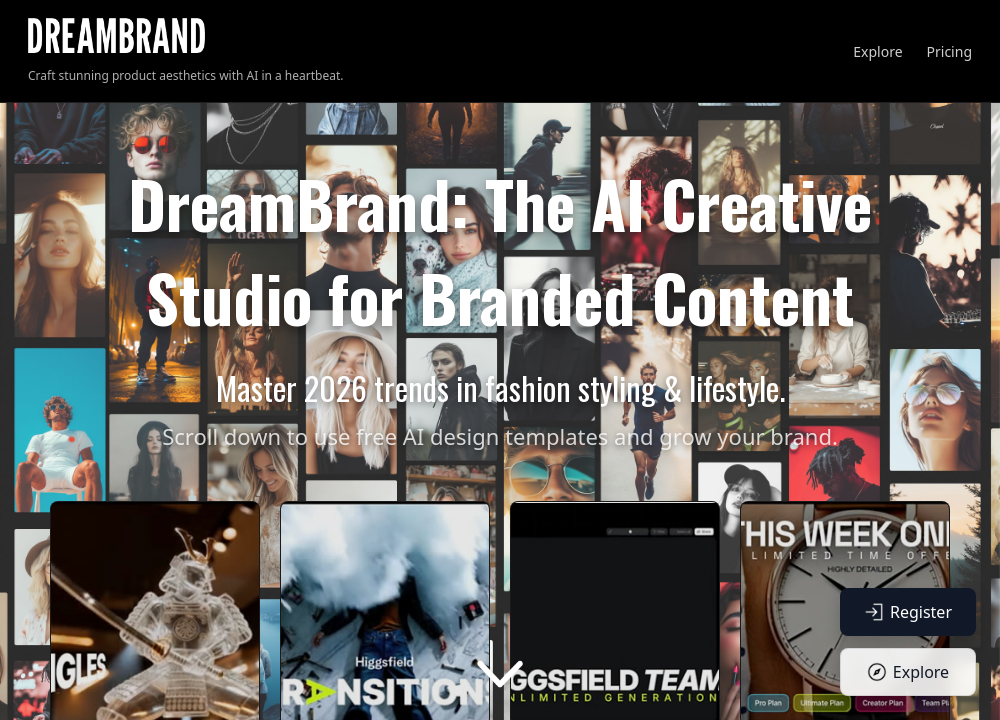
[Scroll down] (500, 674)
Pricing (949, 51)
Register (908, 612)
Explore (877, 51)
